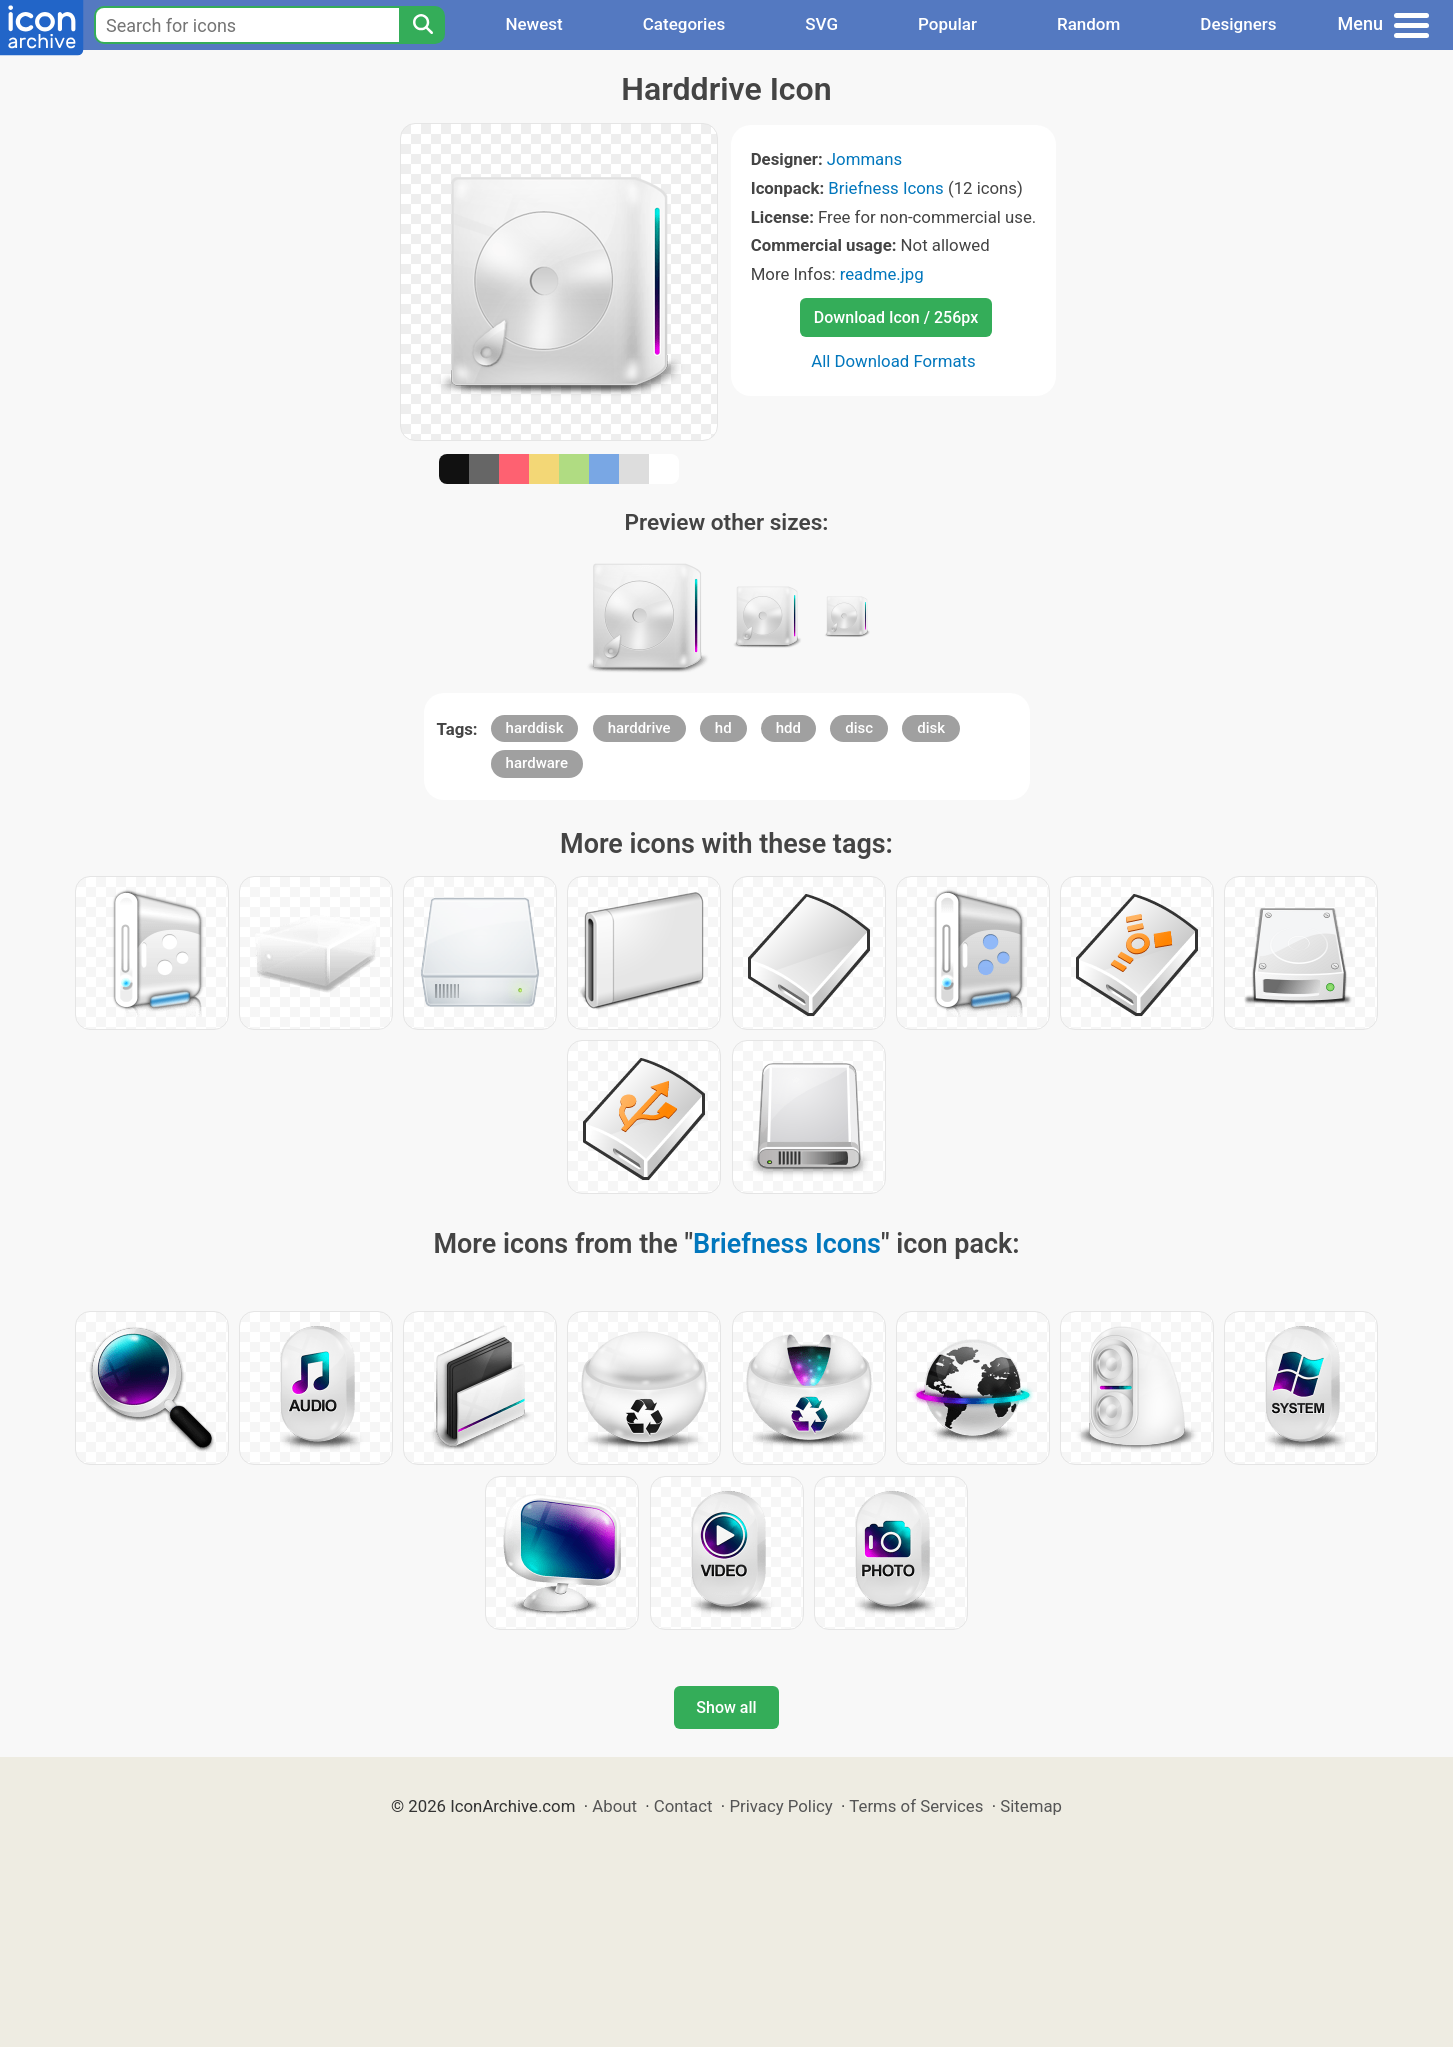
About (614, 1806)
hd (723, 728)
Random (1088, 24)
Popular (947, 24)
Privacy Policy (780, 1806)
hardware (537, 763)
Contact (683, 1806)
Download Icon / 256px (896, 317)
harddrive (639, 728)
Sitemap (1031, 1806)
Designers (1238, 24)
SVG (821, 24)
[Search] (422, 25)
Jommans (864, 159)
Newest (533, 24)
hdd (788, 728)
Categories (684, 24)
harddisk (535, 728)
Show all (726, 1707)
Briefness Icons (885, 188)
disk (931, 728)
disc (859, 728)
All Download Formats (893, 361)
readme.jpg (882, 274)
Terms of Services (916, 1806)
